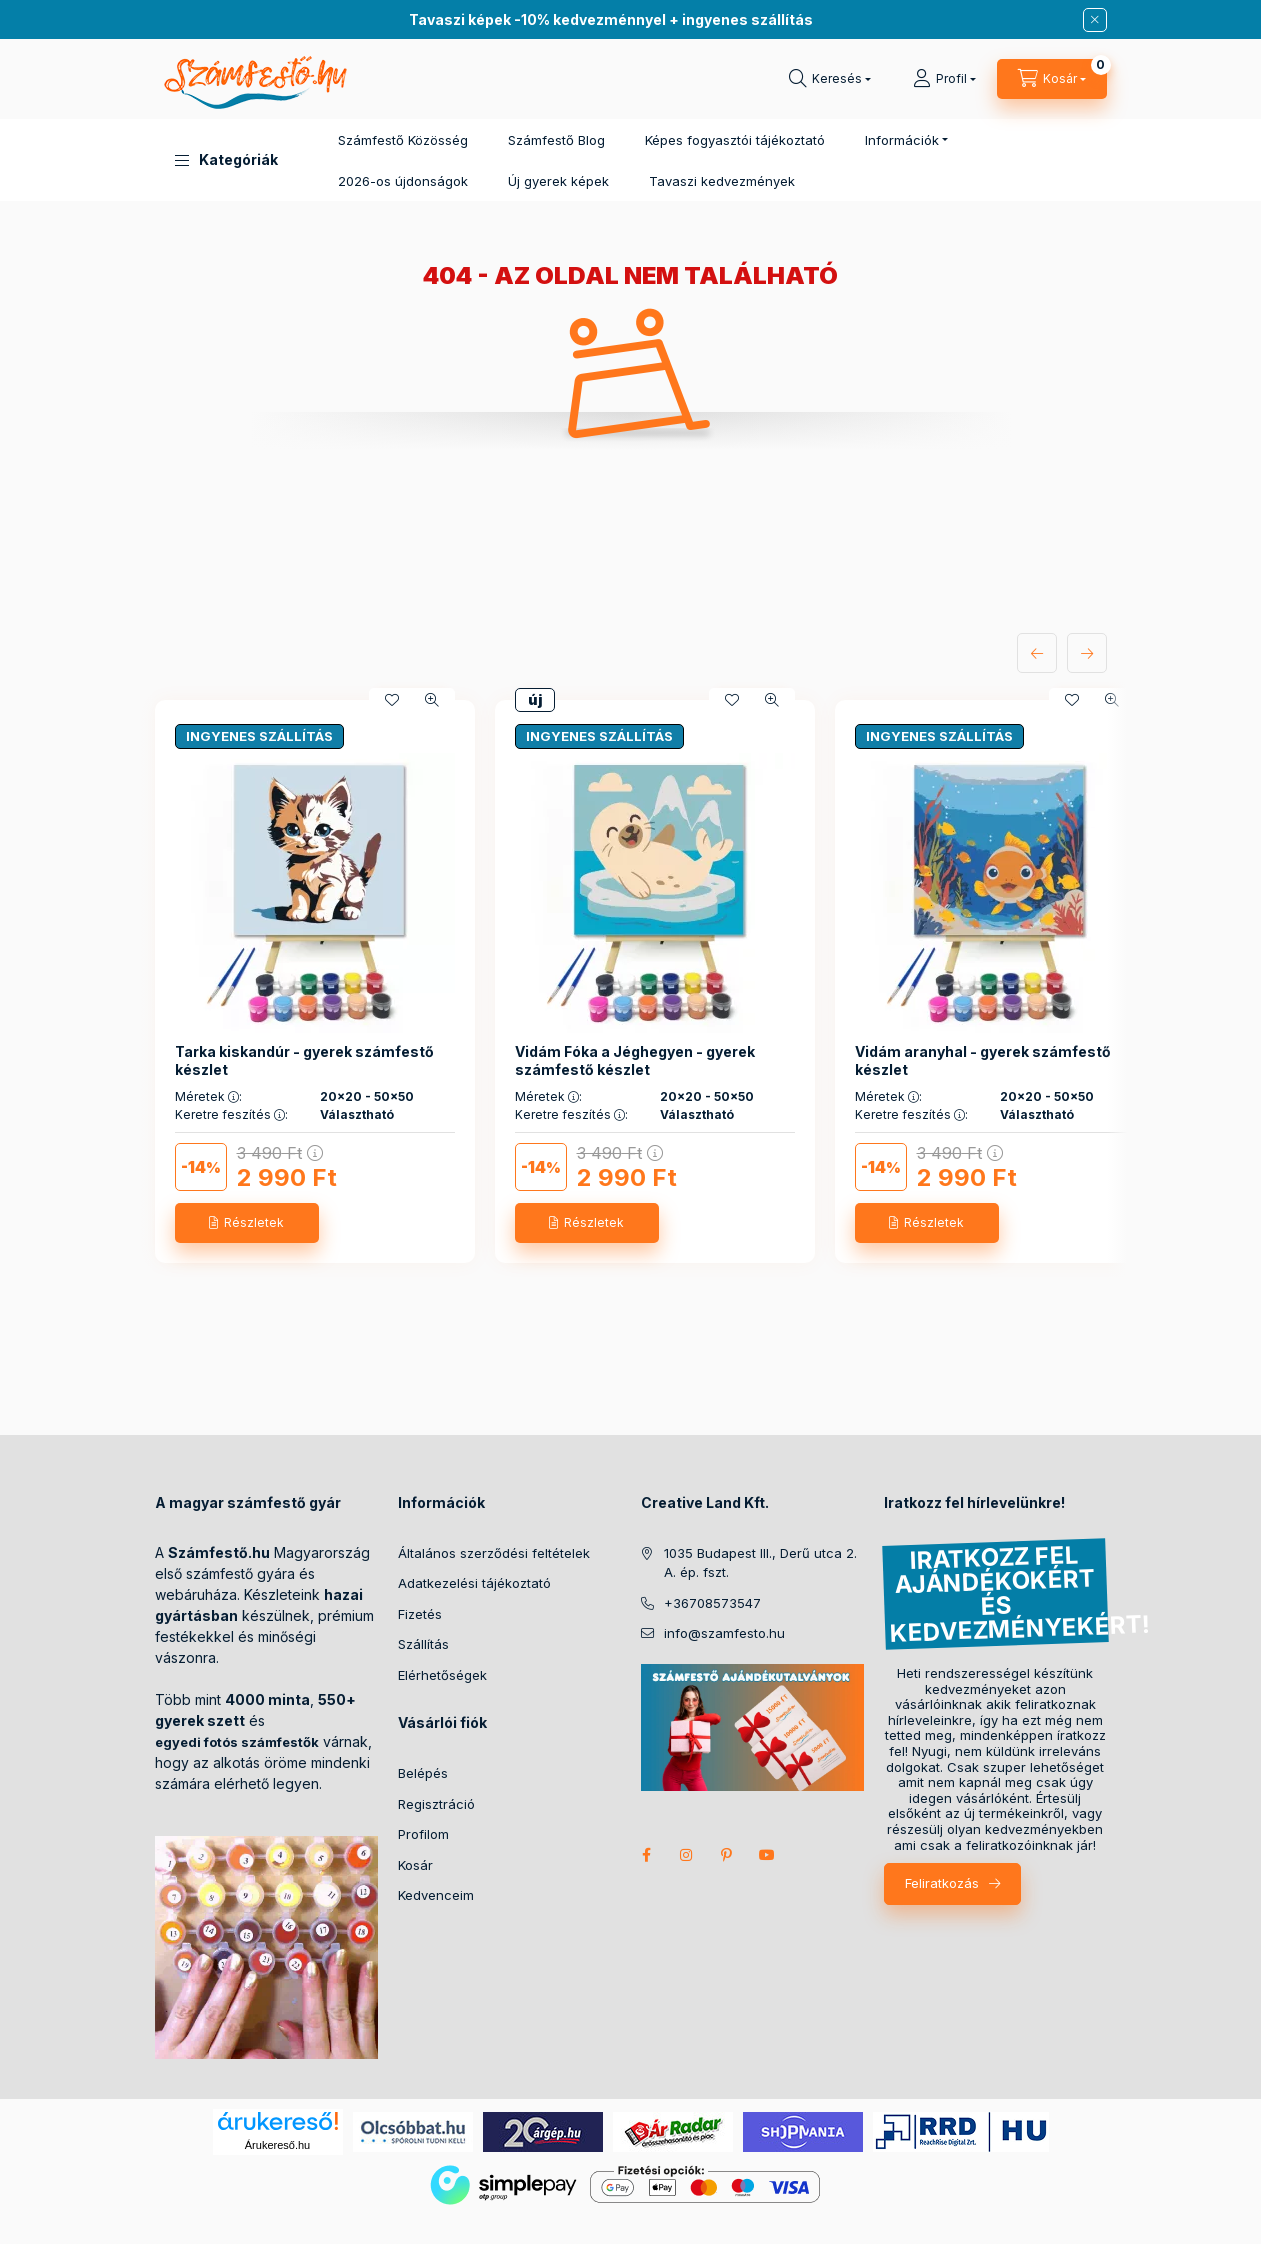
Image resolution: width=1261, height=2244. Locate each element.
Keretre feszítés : (231, 1115)
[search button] (830, 79)
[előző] (1037, 653)
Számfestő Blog (556, 140)
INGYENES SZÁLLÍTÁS (259, 736)
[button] (226, 160)
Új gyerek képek (558, 181)
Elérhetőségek (442, 1675)
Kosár (415, 1865)
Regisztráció (436, 1804)
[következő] (1087, 653)
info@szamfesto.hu (724, 1633)
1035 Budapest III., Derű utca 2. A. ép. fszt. (760, 1563)
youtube (767, 1855)
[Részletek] (247, 1223)
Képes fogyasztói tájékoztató (735, 140)
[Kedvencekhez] (392, 700)
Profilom (423, 1834)
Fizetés (420, 1614)
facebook (647, 1855)
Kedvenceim (436, 1895)
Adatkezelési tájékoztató (474, 1583)
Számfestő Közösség (403, 140)
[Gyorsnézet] (432, 700)
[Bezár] (1095, 20)
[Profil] (944, 79)
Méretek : (208, 1097)
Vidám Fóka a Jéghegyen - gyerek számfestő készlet (635, 1060)
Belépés (423, 1773)
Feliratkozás (942, 1883)
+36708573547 (712, 1603)
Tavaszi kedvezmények (722, 181)
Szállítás (423, 1644)
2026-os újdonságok (403, 181)
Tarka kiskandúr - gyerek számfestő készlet (304, 1060)
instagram (687, 1855)
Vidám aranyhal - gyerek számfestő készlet (983, 1060)
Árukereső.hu (277, 2145)
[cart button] (1052, 79)
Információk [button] (902, 140)
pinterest (727, 1855)
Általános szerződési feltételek (494, 1553)
